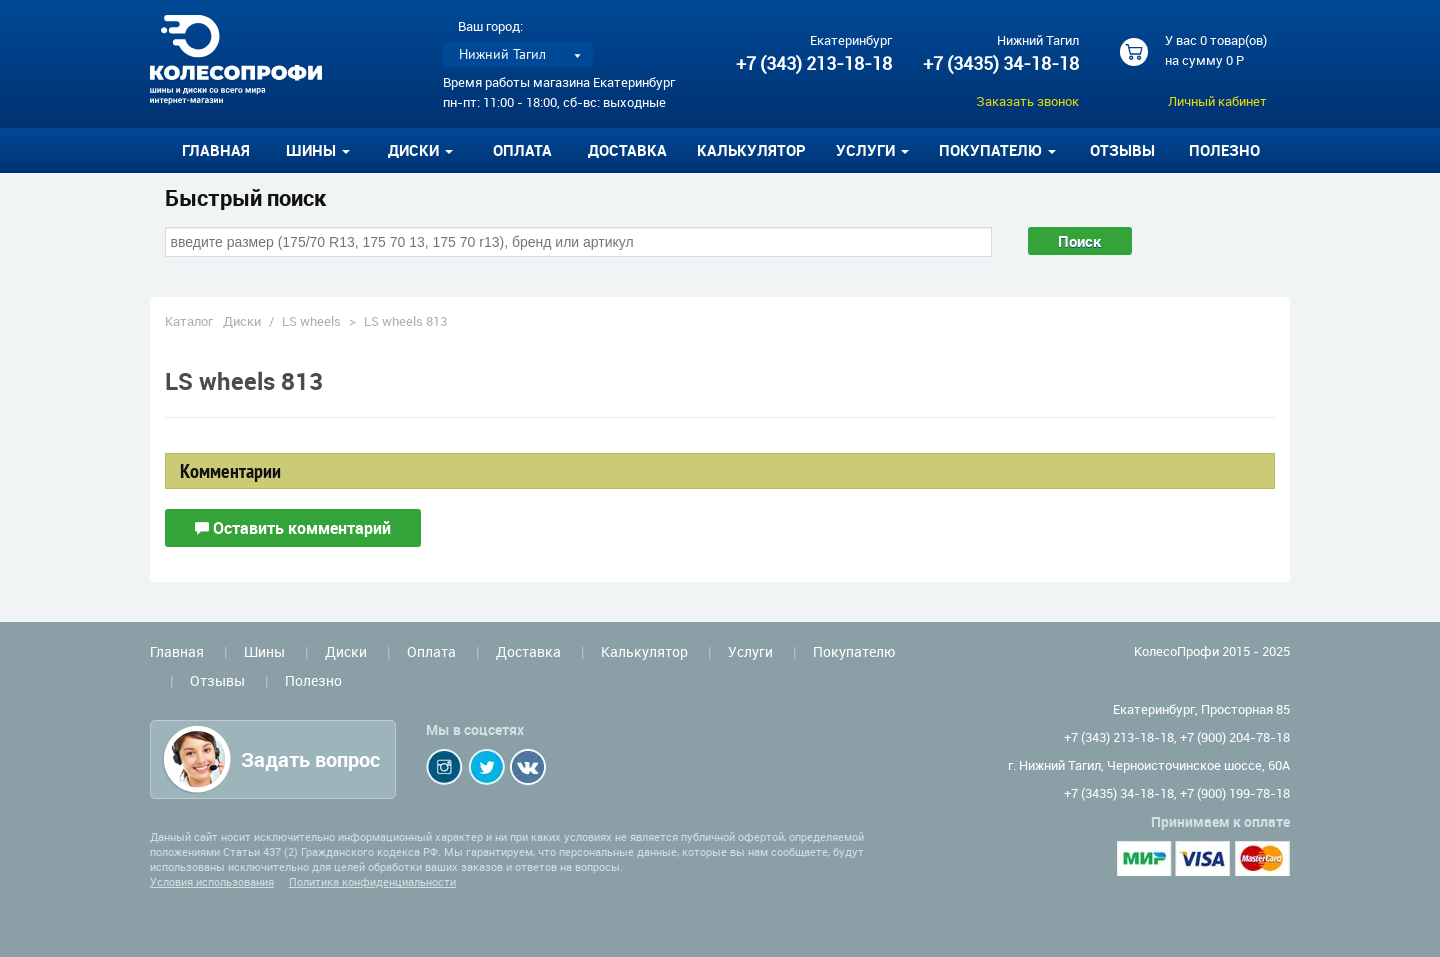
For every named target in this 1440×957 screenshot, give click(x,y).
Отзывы (1122, 150)
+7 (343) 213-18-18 (814, 63)
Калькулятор (751, 150)
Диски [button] (420, 150)
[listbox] (518, 54)
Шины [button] (318, 150)
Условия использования (212, 881)
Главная (216, 150)
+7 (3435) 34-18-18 (1001, 63)
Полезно (1224, 150)
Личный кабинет (1217, 101)
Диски (242, 321)
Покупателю (854, 651)
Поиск (1080, 241)
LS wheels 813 (405, 321)
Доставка (627, 150)
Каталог (189, 321)
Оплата (522, 150)
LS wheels (311, 321)
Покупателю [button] (997, 150)
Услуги (750, 651)
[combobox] (578, 242)
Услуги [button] (872, 150)
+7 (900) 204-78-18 (1235, 737)
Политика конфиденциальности (372, 881)
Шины (264, 651)
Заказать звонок (1027, 101)
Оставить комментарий (293, 528)
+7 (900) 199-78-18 (1235, 793)
